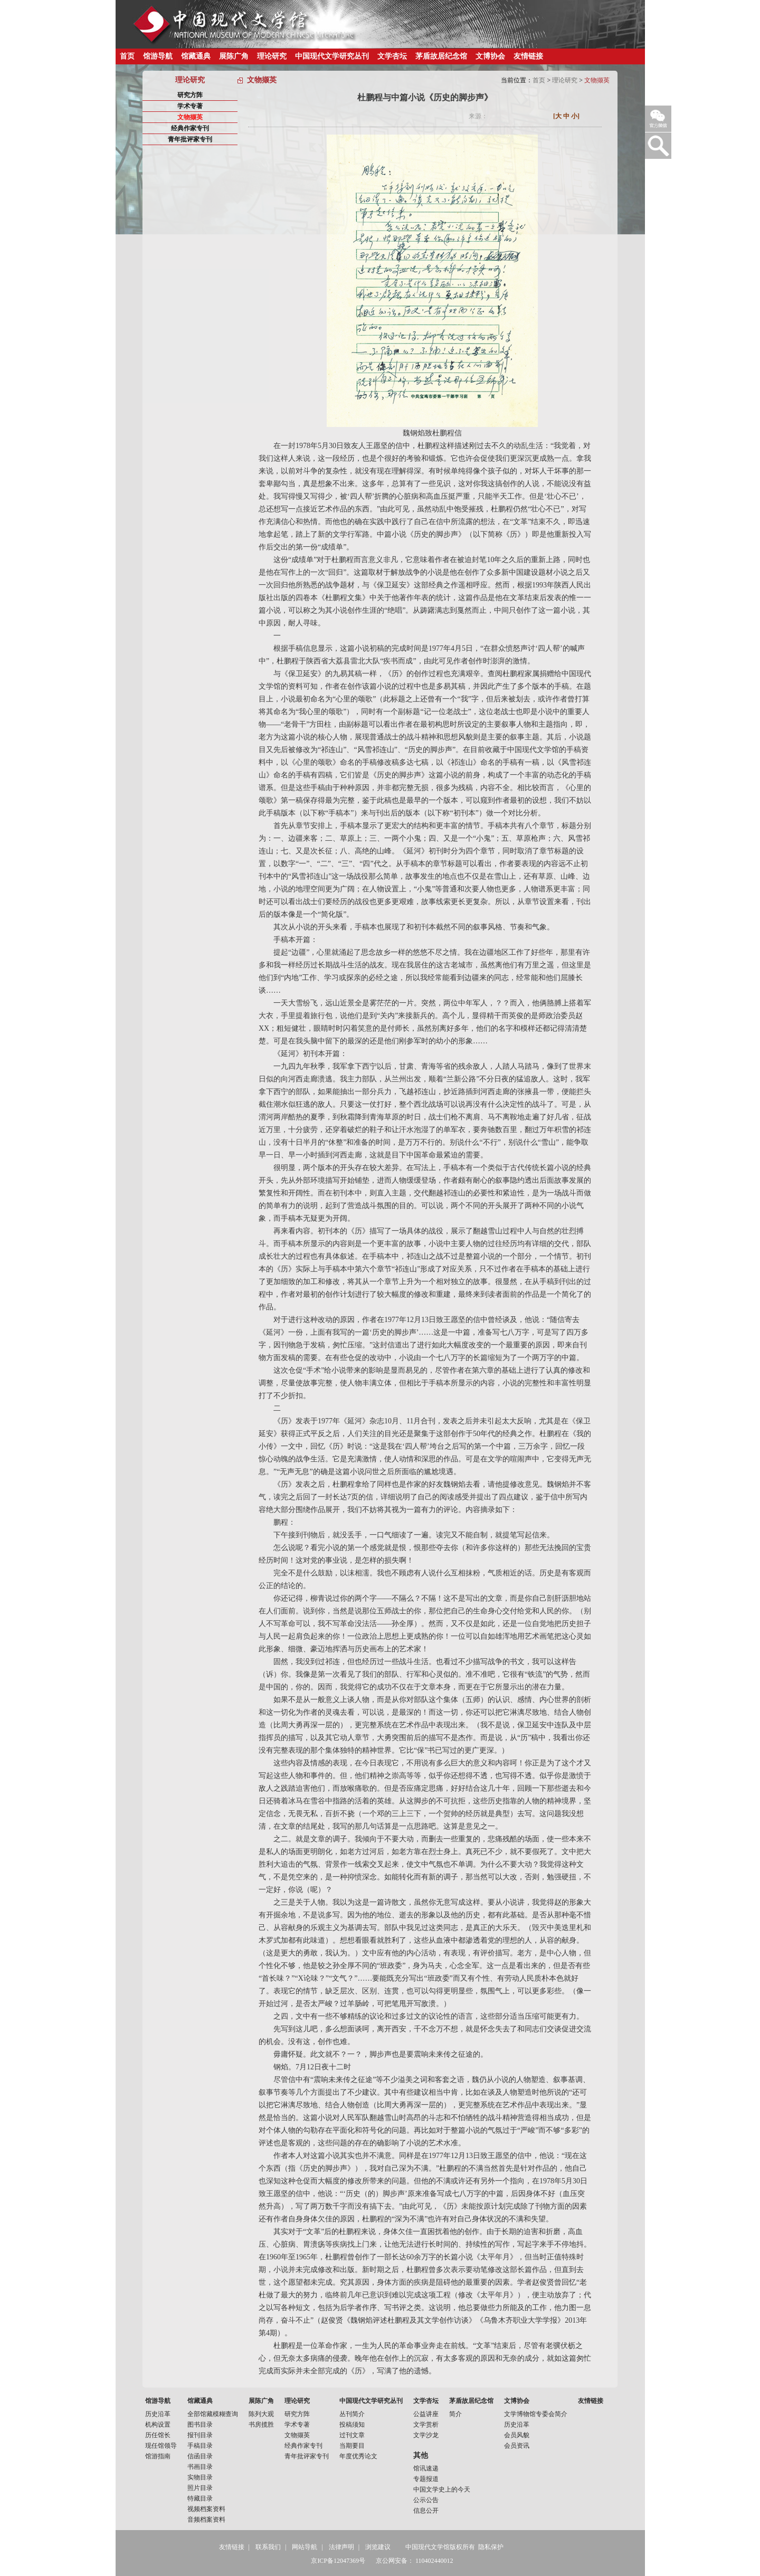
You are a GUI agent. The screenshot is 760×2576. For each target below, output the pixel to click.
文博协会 (490, 56)
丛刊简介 (352, 2414)
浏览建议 (378, 2547)
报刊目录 (200, 2435)
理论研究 (272, 56)
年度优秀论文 (358, 2456)
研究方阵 (190, 95)
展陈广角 (234, 56)
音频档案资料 (206, 2519)
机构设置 (157, 2424)
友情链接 (528, 56)
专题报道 (426, 2479)
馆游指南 (157, 2456)
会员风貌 (516, 2435)
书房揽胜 (261, 2424)
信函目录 (200, 2456)
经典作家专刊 (190, 128)
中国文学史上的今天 (441, 2489)
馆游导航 (158, 56)
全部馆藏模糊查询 (212, 2414)
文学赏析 (426, 2424)
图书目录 (200, 2424)
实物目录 (200, 2477)
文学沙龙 (426, 2435)
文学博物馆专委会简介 (535, 2414)
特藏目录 (200, 2498)
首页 (127, 56)
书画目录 (200, 2466)
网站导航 (304, 2547)
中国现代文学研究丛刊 (332, 56)
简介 (455, 2414)
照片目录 (200, 2488)
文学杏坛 (392, 56)
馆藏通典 (196, 56)
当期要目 (352, 2445)
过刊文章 (352, 2435)
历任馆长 (157, 2435)
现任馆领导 (161, 2445)
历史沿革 (157, 2414)
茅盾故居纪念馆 (441, 56)
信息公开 (426, 2510)
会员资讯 (516, 2445)
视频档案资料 (206, 2509)
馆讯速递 (426, 2468)
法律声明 (341, 2547)
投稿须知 (352, 2424)
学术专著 (190, 106)
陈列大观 (261, 2414)
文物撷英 (190, 117)
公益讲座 (426, 2414)
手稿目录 (200, 2445)
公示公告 (426, 2500)
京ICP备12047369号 (338, 2560)
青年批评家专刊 (190, 139)
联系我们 (268, 2547)
